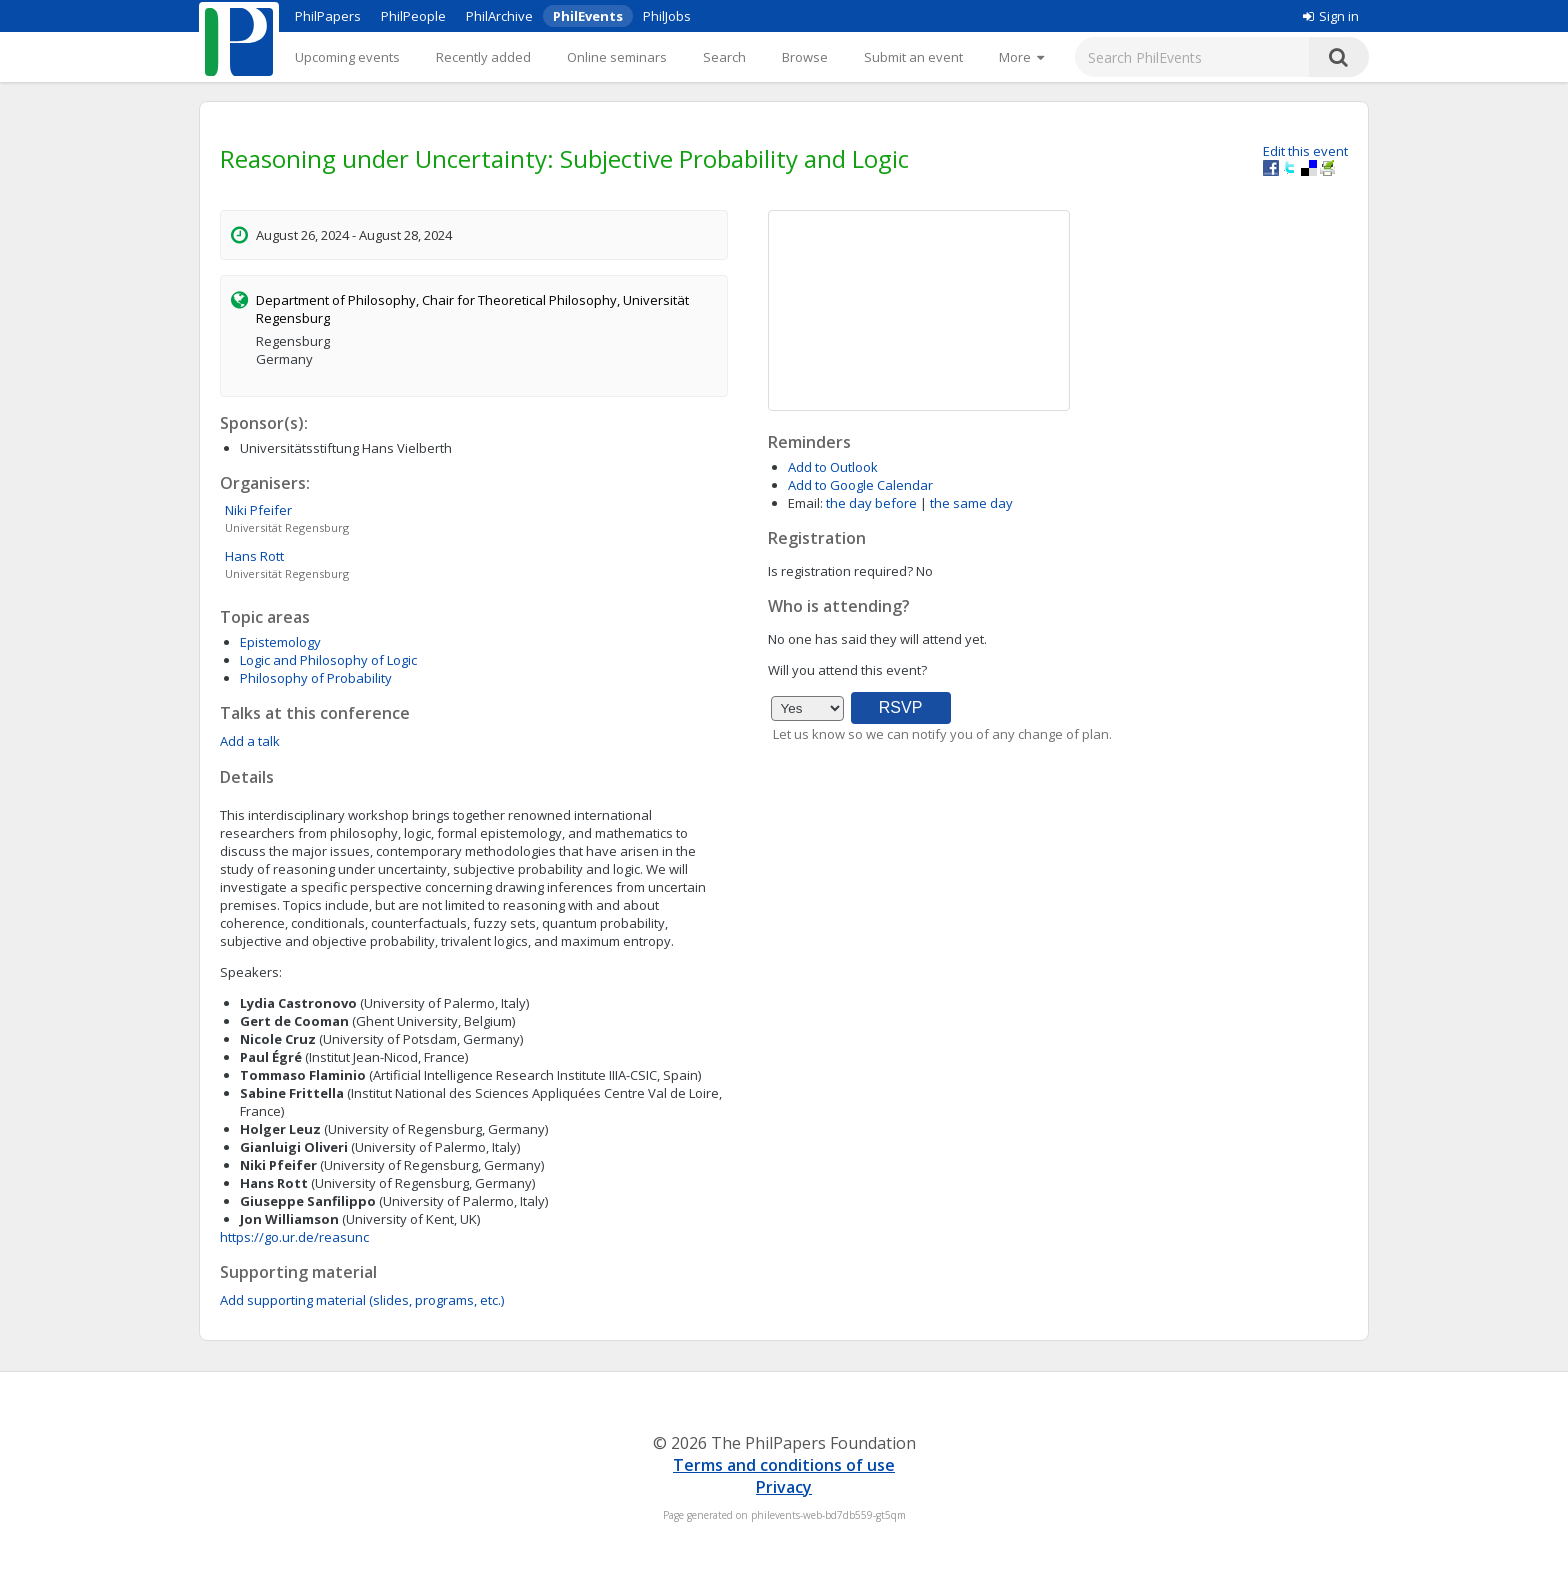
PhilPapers (328, 16)
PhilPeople (413, 16)
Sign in (1331, 16)
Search (724, 57)
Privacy (784, 1487)
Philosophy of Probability (316, 678)
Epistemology (280, 642)
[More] (1021, 57)
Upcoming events (347, 57)
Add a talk (250, 741)
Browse (805, 57)
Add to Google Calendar (860, 485)
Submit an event (913, 57)
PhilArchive (499, 16)
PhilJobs (667, 16)
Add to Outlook (833, 467)
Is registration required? (840, 571)
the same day (971, 503)
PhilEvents (588, 16)
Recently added (483, 57)
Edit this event (1305, 151)
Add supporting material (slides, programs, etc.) (362, 1300)
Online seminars (617, 57)
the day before (871, 503)
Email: (805, 503)
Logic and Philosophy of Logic (328, 660)
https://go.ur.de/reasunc (294, 1237)
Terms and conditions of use (784, 1465)
